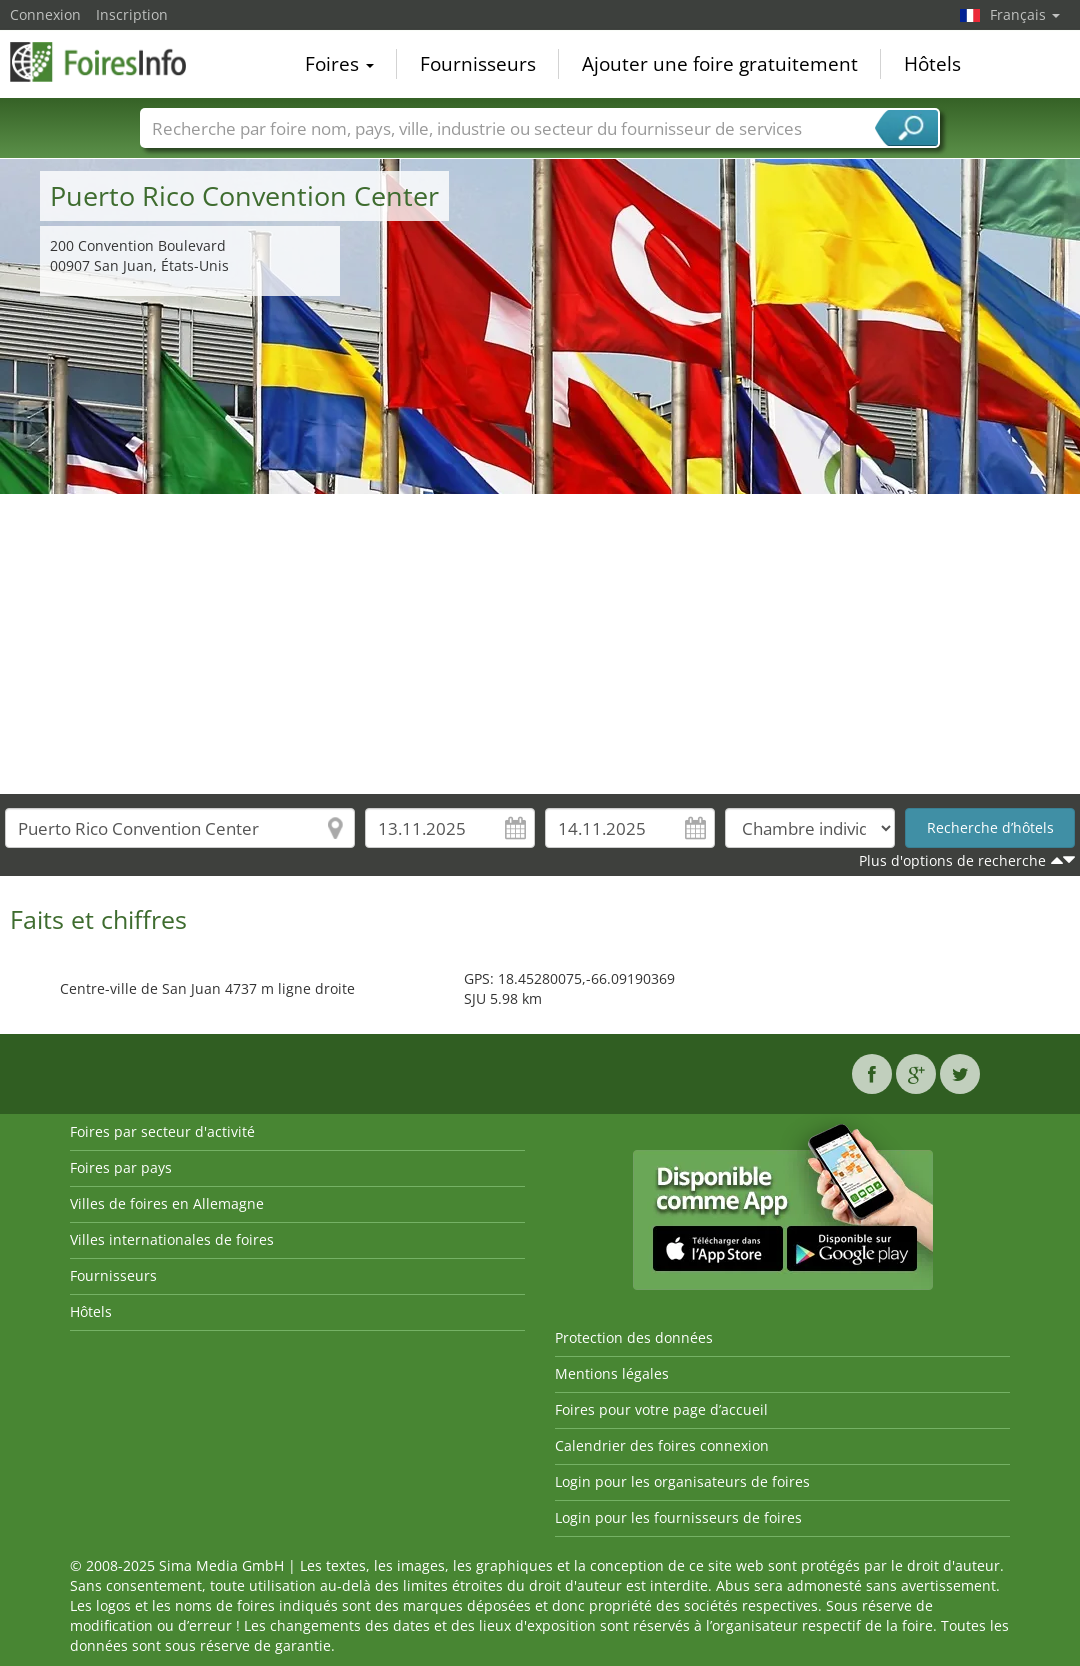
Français (1025, 14)
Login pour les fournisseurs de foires (678, 1517)
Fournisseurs (478, 64)
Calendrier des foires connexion (662, 1445)
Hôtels (932, 64)
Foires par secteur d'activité (162, 1131)
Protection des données (634, 1337)
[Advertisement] (540, 644)
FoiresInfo (110, 62)
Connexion (45, 14)
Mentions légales (612, 1373)
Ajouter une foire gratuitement (720, 64)
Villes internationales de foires (172, 1239)
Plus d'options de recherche (952, 860)
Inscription (132, 14)
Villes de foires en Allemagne (167, 1203)
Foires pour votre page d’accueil (661, 1409)
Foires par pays (121, 1167)
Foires (339, 64)
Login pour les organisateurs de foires (682, 1481)
